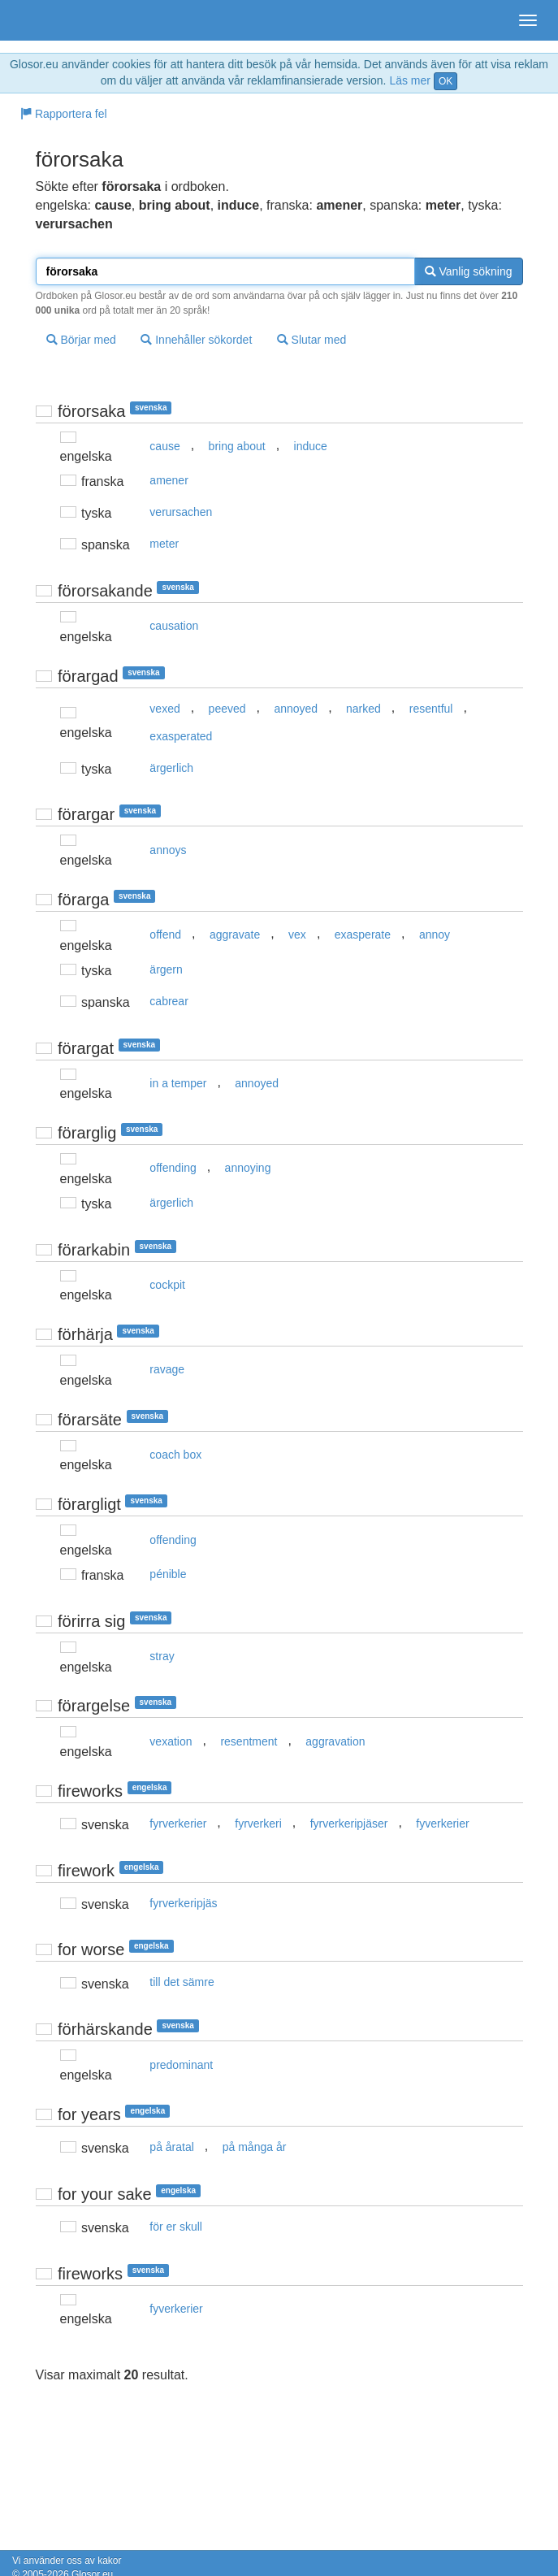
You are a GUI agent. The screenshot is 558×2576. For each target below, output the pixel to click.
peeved (227, 708)
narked (363, 708)
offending (172, 1167)
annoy (434, 934)
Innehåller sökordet (196, 339)
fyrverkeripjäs (183, 1903)
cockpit (167, 1284)
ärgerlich (171, 767)
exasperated (180, 736)
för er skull (175, 2226)
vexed (164, 708)
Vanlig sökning (469, 271)
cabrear (168, 1001)
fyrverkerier (177, 1823)
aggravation (335, 1741)
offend (165, 934)
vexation (170, 1741)
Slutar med (312, 339)
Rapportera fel (63, 113)
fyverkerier (442, 1823)
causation (173, 625)
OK (445, 81)
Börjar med (81, 339)
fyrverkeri (258, 1823)
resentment (248, 1741)
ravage (166, 1369)
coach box (175, 1454)
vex (297, 934)
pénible (167, 1574)
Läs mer (409, 80)
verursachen (180, 511)
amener (168, 480)
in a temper (177, 1083)
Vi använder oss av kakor (67, 2560)
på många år (255, 2146)
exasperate (363, 934)
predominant (181, 2064)
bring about (237, 446)
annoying (248, 1167)
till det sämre (181, 1981)
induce (310, 446)
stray (161, 1656)
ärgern (165, 969)
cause (164, 446)
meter (164, 543)
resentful (431, 708)
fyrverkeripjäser (349, 1823)
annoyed (296, 708)
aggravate (235, 934)
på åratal (171, 2146)
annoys (167, 849)
